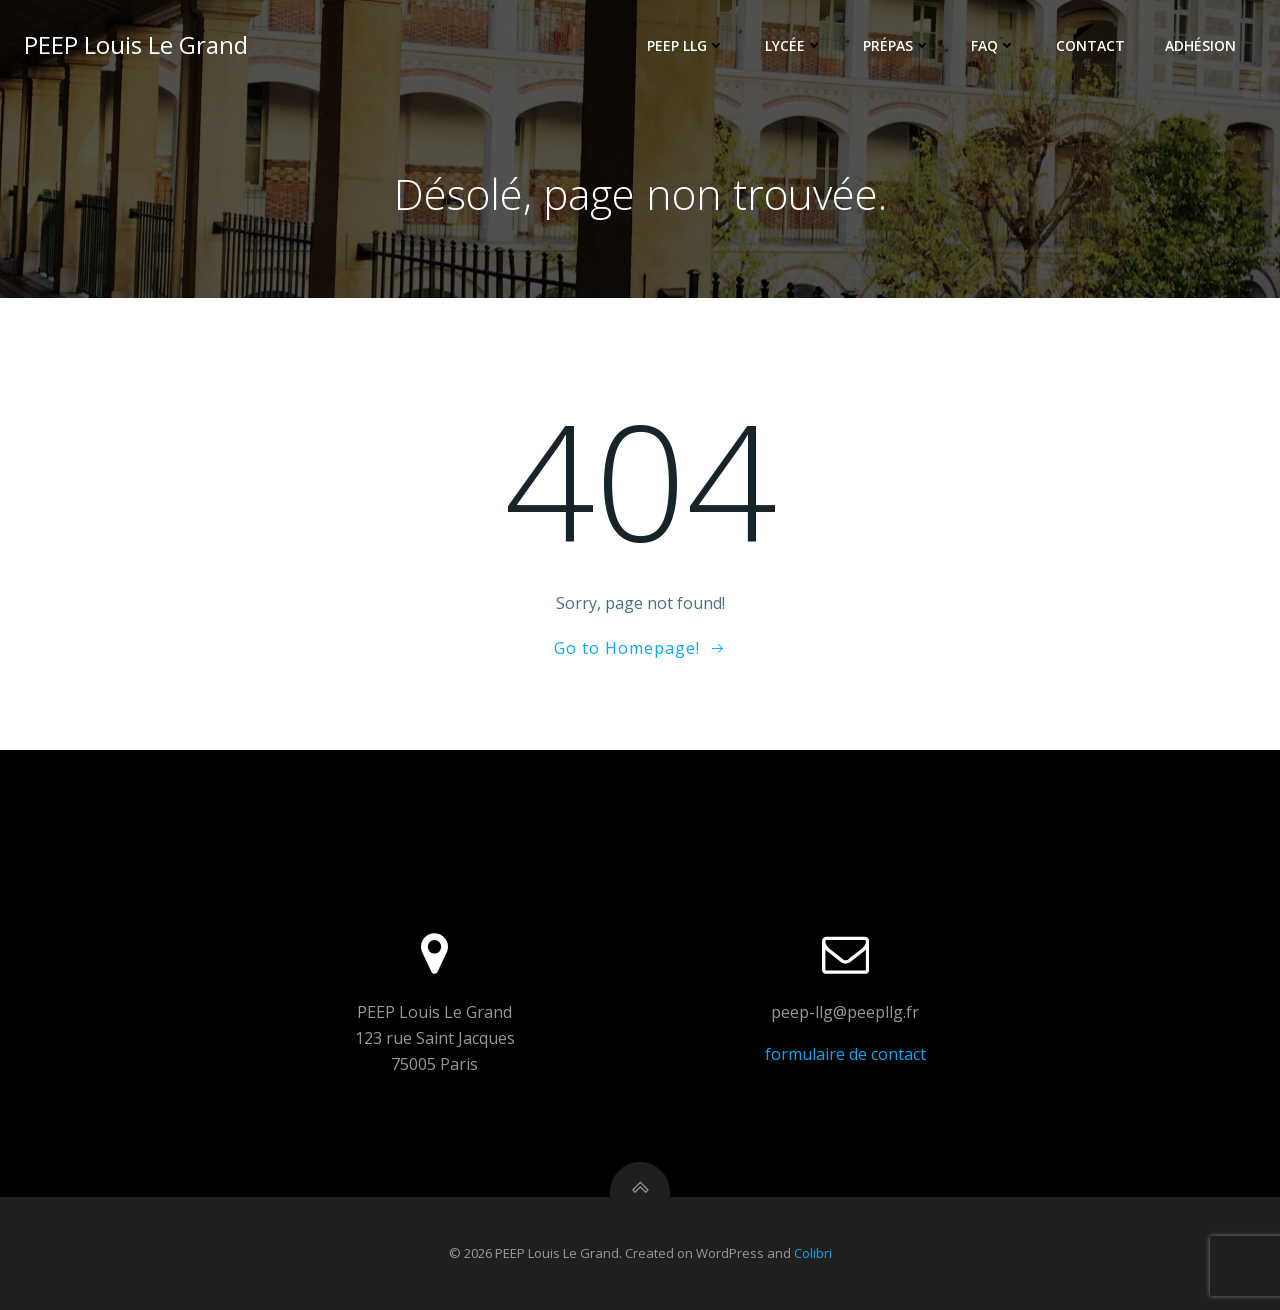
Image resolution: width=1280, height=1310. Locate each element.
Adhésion (1200, 45)
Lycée (794, 45)
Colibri (813, 1253)
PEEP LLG (686, 45)
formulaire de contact (845, 1054)
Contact (1090, 45)
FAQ (993, 45)
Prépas (897, 45)
